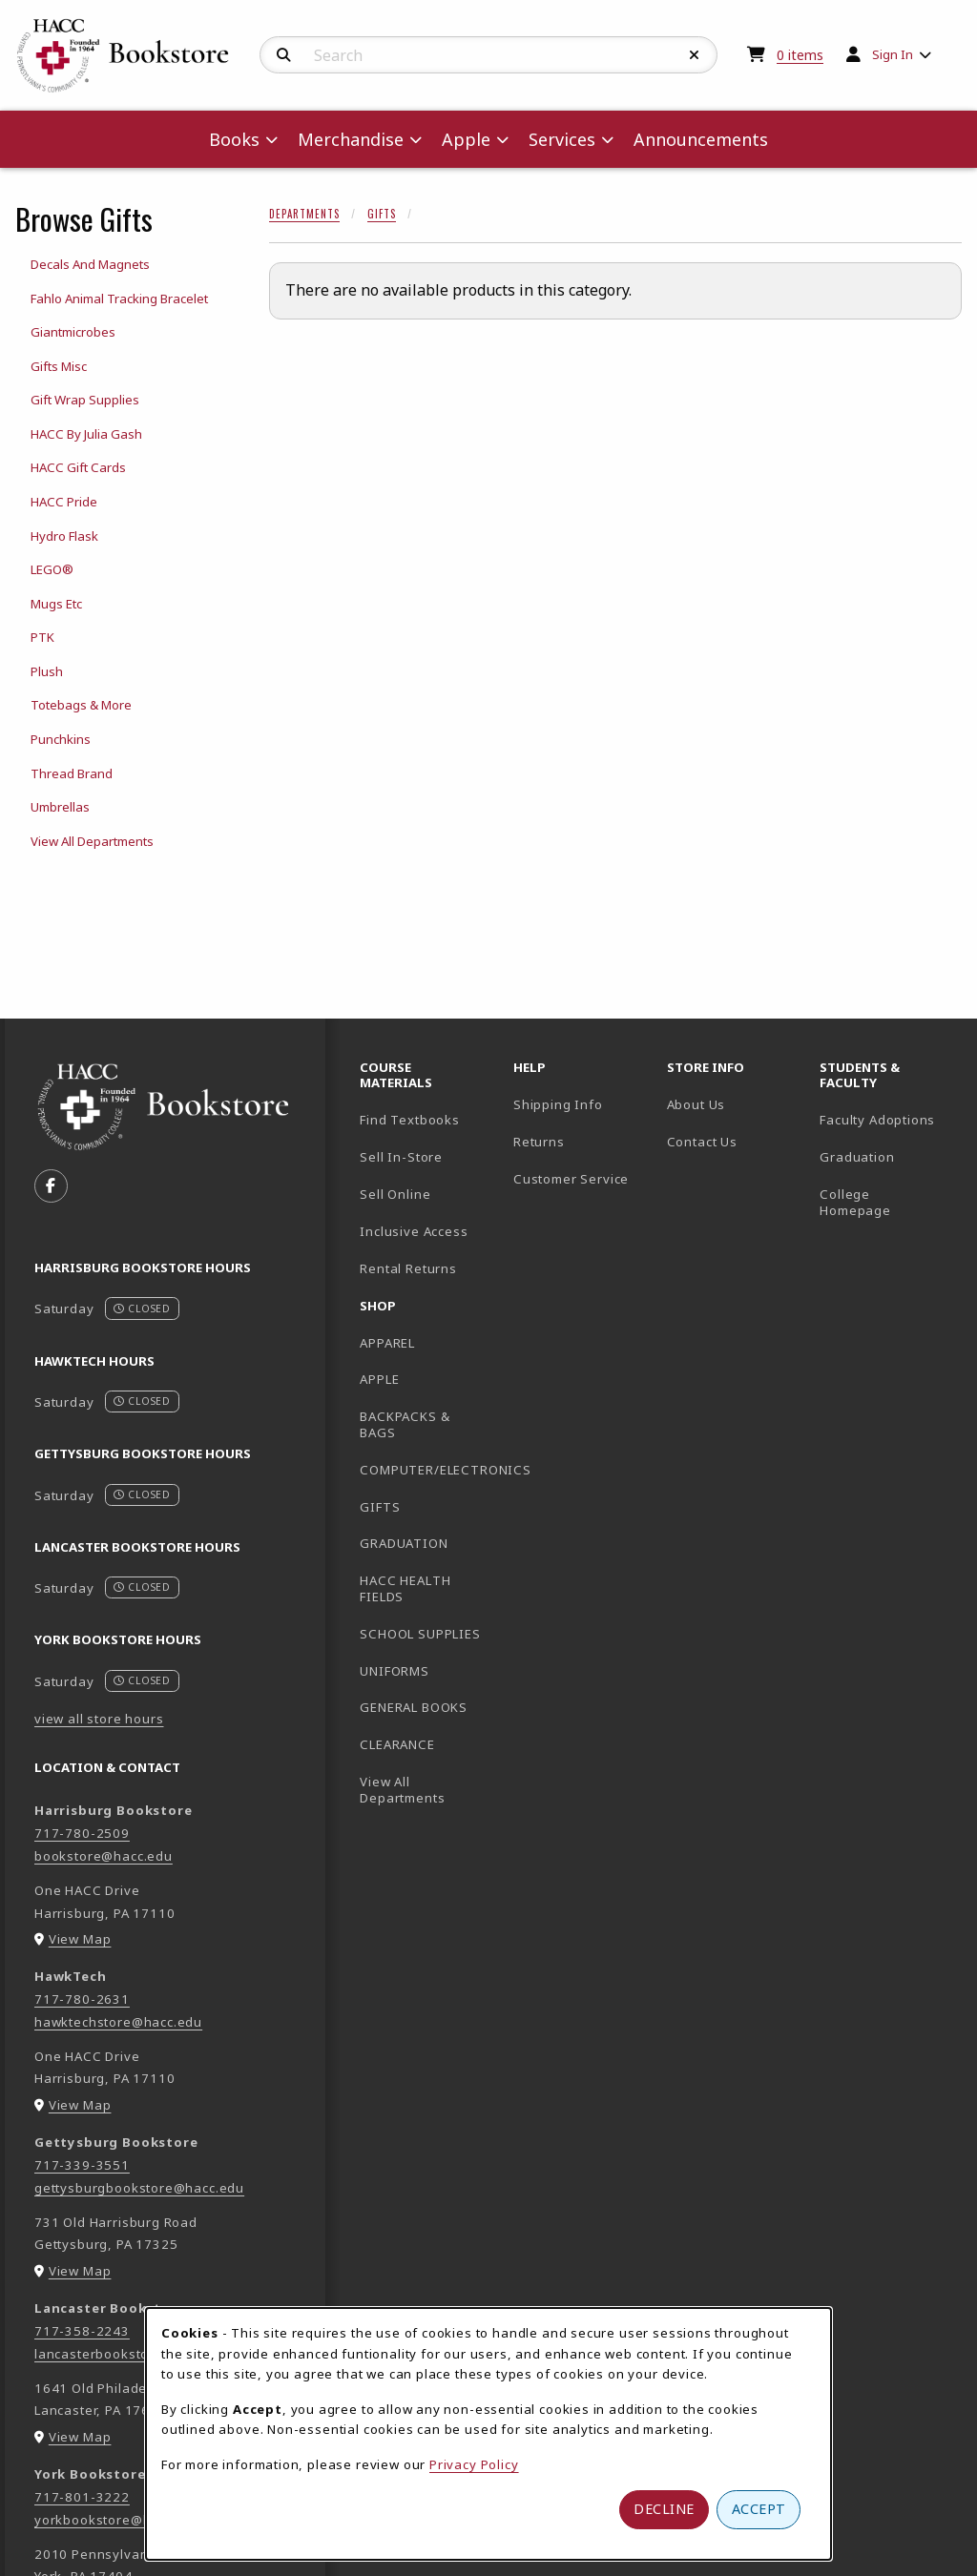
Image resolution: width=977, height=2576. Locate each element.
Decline (664, 2509)
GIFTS (380, 1506)
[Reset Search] (695, 55)
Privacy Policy (474, 2464)
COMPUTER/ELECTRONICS (429, 1469)
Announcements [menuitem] (701, 139)
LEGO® (52, 569)
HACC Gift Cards (78, 467)
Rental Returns (408, 1268)
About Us (696, 1104)
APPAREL (387, 1342)
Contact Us (702, 1141)
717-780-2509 (82, 1833)
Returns (539, 1141)
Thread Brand (72, 773)
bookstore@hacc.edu (103, 1856)
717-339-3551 (82, 2165)
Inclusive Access (414, 1231)
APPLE (379, 1379)
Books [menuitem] (234, 139)
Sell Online (395, 1194)
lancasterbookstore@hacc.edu (134, 2353)
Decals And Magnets (90, 264)
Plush (47, 671)
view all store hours (99, 1718)
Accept (759, 2509)
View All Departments (92, 841)
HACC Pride (64, 501)
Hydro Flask (64, 536)
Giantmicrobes (73, 331)
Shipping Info (558, 1104)
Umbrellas (60, 806)
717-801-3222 (82, 2496)
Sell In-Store (401, 1156)
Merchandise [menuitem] (351, 139)
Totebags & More (81, 704)
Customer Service (571, 1178)
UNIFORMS (394, 1671)
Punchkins (61, 739)
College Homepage (889, 1202)
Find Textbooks (410, 1119)
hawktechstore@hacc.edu (118, 2021)
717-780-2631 (82, 1999)
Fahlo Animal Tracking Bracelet (119, 298)
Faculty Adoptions (877, 1119)
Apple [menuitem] (466, 139)
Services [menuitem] (562, 139)
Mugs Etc (56, 603)
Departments (304, 213)
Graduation (857, 1156)
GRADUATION (403, 1543)
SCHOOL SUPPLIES (420, 1633)
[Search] (283, 55)
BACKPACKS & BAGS (404, 1424)
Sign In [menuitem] (892, 54)
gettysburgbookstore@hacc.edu (139, 2187)
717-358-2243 (82, 2330)
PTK (42, 637)
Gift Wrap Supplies (85, 399)
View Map (80, 1938)
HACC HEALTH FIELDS (405, 1588)
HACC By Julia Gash (86, 434)
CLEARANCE (397, 1744)
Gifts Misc (59, 366)
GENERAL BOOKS (414, 1707)
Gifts (381, 213)
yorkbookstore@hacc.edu (117, 2519)
